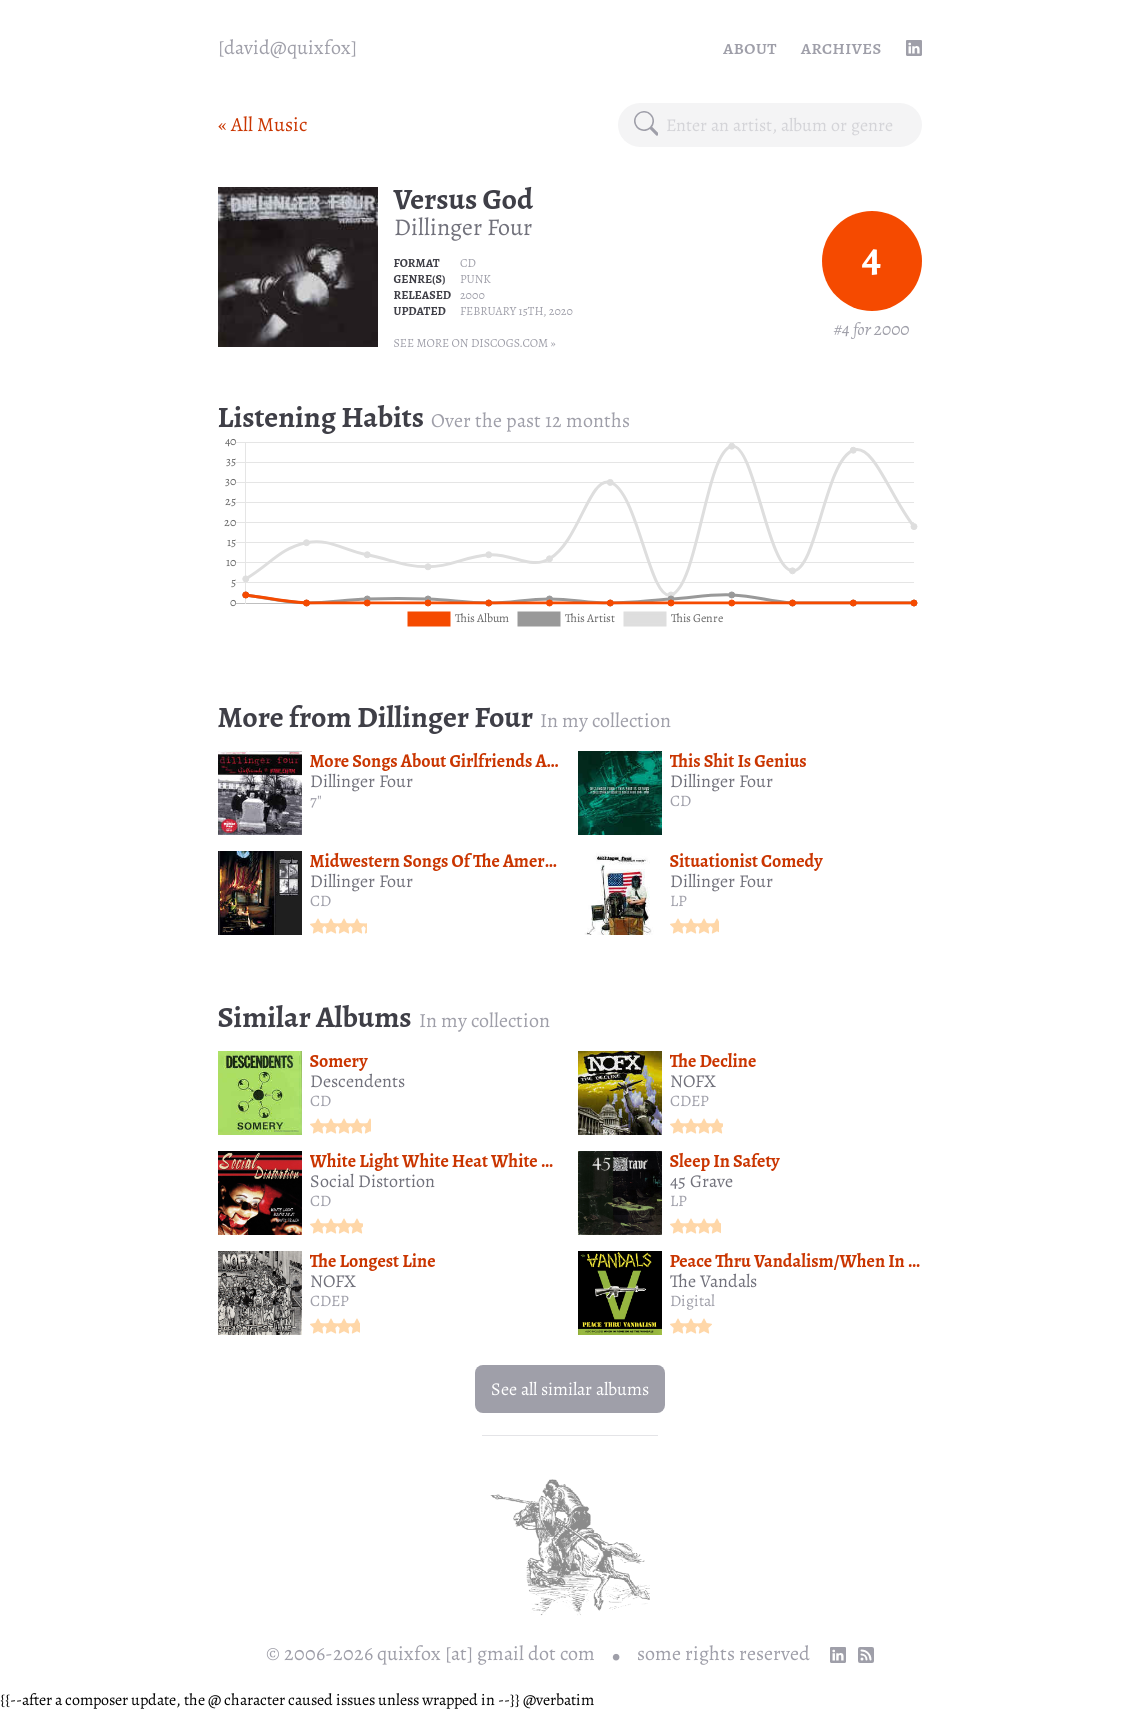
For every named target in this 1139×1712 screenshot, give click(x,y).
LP (678, 901)
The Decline (713, 1061)
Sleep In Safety (725, 1161)
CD (468, 263)
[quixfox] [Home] (287, 48)
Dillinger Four (463, 227)
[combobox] (785, 125)
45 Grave (701, 1181)
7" (316, 801)
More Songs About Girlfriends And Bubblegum (483, 761)
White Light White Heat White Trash (447, 1161)
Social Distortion (372, 1181)
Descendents (357, 1081)
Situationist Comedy (746, 861)
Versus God (464, 199)
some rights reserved (723, 1653)
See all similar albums (570, 1389)
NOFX (693, 1081)
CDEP (689, 1101)
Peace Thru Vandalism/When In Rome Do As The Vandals (880, 1261)
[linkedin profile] (914, 48)
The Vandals (713, 1281)
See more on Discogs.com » (475, 343)
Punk (475, 279)
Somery (339, 1061)
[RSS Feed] (866, 1655)
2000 (472, 295)
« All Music (262, 124)
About (750, 47)
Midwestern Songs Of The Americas (442, 861)
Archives (841, 47)
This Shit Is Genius (738, 761)
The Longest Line (373, 1261)
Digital (692, 1301)
